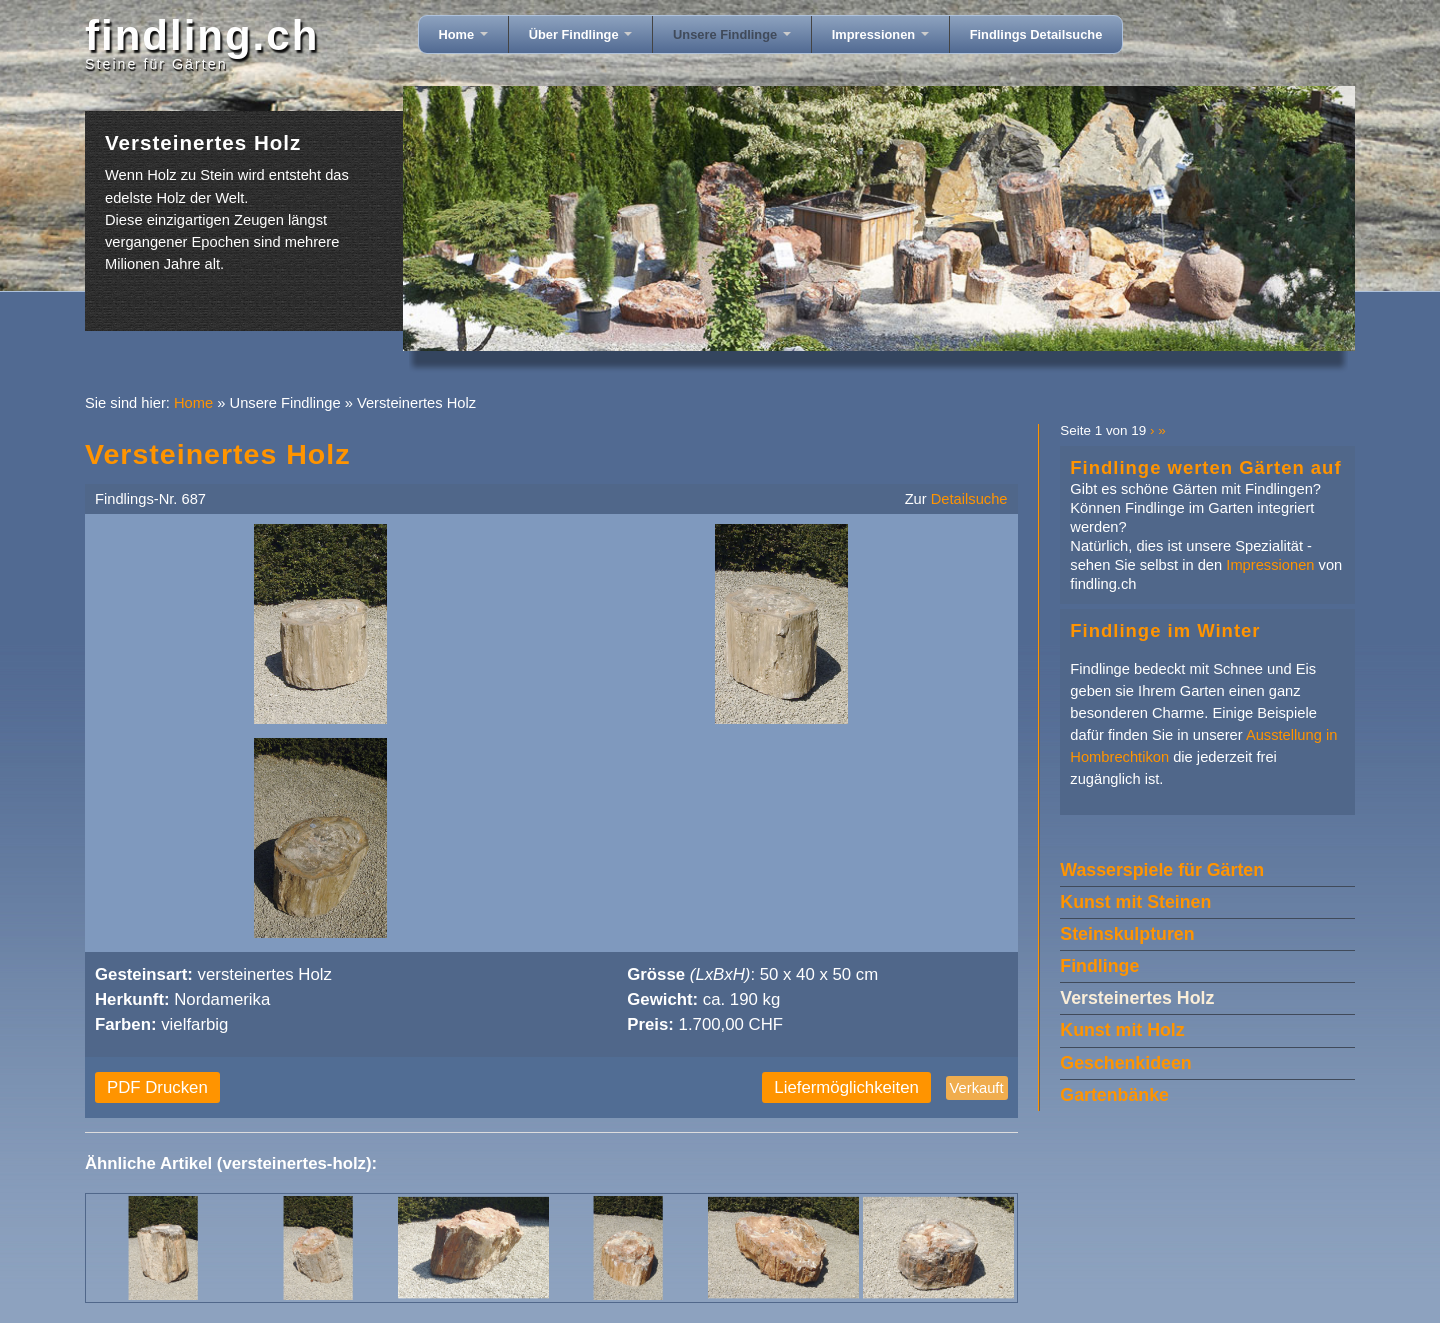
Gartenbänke (1114, 1095)
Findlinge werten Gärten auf (1205, 467)
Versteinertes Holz (1137, 998)
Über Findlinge (580, 34)
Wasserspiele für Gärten (1162, 870)
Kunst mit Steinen (1135, 902)
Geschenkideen (1125, 1063)
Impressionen (880, 34)
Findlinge (1099, 966)
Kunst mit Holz (1122, 1030)
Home (463, 34)
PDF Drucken (157, 1087)
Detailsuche (969, 499)
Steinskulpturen (1127, 934)
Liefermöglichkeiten (846, 1087)
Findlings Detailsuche (1036, 34)
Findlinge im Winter (1165, 630)
